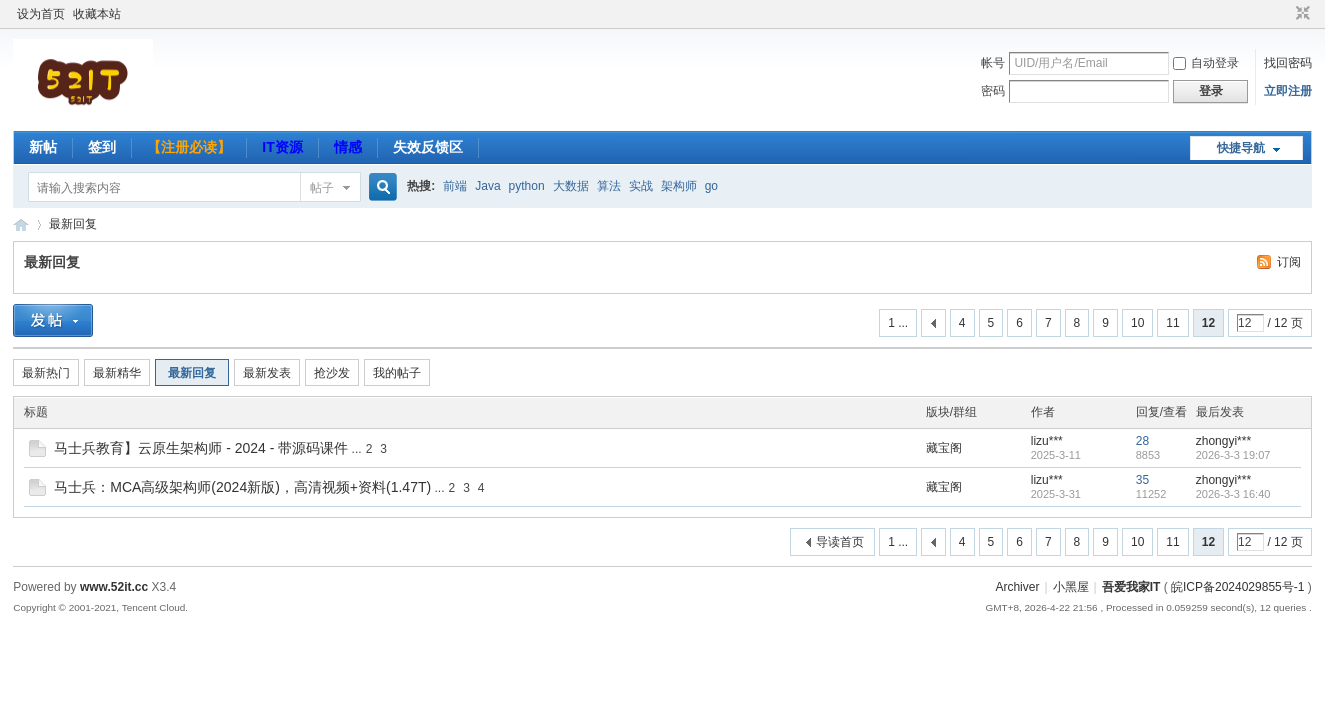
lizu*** (1047, 441)
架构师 (679, 186)
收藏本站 (97, 14)
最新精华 (117, 373)
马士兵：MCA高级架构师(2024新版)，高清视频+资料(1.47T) (242, 487)
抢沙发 (332, 373)
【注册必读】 (189, 147)
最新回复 (73, 224)
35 (1142, 480)
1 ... (898, 323)
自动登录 (1206, 63)
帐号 (993, 63)
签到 (102, 147)
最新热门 (46, 373)
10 (1137, 323)
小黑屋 (1071, 587)
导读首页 (840, 542)
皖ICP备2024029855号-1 (1237, 587)
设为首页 (41, 14)
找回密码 (1288, 63)
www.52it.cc (114, 587)
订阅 (1289, 262)
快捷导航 (1241, 148)
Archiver (1017, 587)
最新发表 (267, 373)
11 (1172, 323)
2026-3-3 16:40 (1233, 494)
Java (487, 186)
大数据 (571, 186)
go (711, 186)
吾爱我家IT (21, 224)
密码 (993, 91)
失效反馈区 (428, 147)
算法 (609, 186)
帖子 (322, 188)
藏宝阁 (944, 448)
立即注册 (1288, 91)
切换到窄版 (1300, 14)
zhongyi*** (1223, 441)
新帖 (43, 147)
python (527, 186)
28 (1142, 441)
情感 (348, 147)
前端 (455, 186)
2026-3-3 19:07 (1233, 455)
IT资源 (282, 147)
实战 (641, 186)
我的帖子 (397, 373)
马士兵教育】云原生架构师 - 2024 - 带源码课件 (201, 448)
